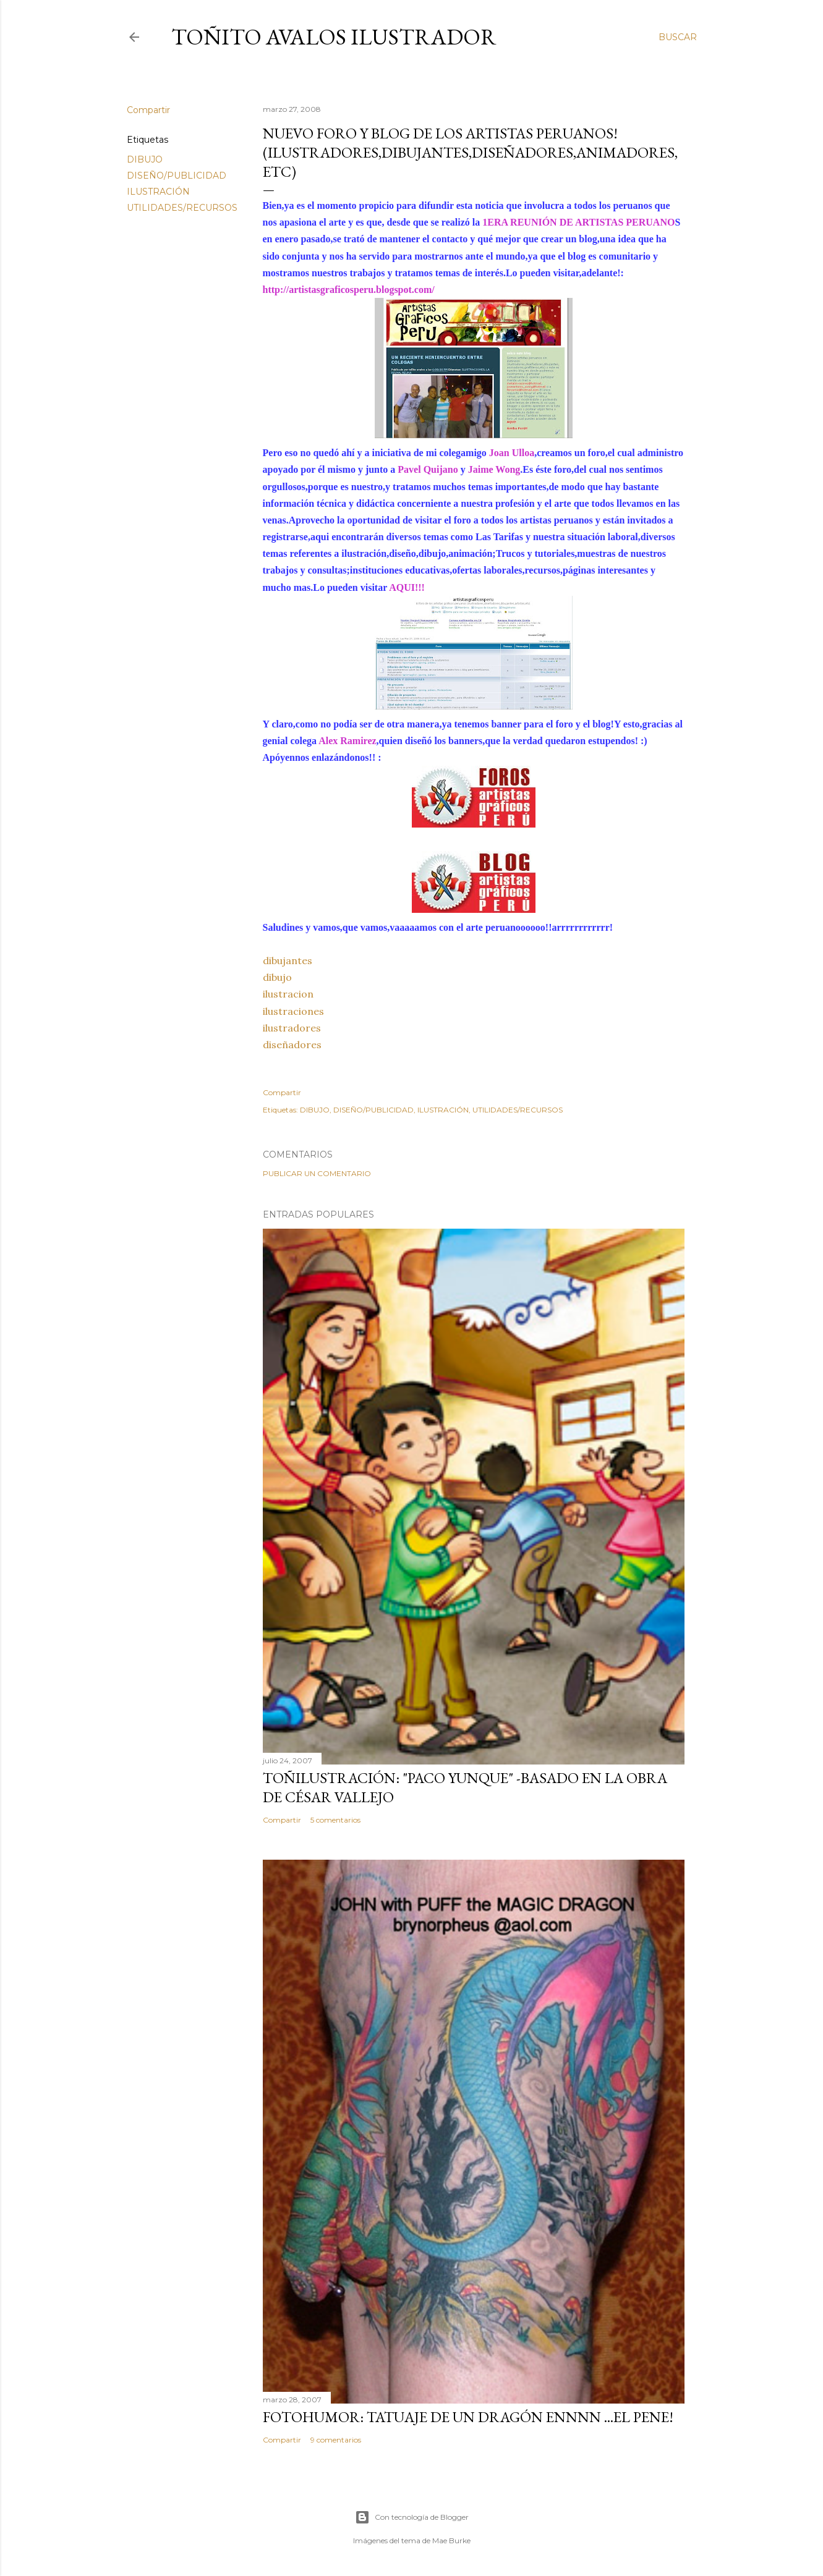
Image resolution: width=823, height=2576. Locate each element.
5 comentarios (335, 1819)
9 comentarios (335, 2439)
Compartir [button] (148, 110)
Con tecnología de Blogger (412, 2517)
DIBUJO (145, 159)
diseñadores (292, 1044)
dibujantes (287, 960)
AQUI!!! (407, 587)
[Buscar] (678, 37)
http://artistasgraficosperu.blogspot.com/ (349, 289)
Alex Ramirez (347, 740)
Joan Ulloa (511, 452)
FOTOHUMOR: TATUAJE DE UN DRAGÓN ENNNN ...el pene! (468, 2416)
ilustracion (288, 994)
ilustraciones (293, 1011)
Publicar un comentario (317, 1173)
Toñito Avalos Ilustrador (334, 36)
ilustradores (292, 1028)
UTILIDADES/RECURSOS (182, 207)
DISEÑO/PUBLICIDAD (176, 175)
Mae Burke (451, 2540)
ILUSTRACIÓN (158, 191)
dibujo (277, 977)
